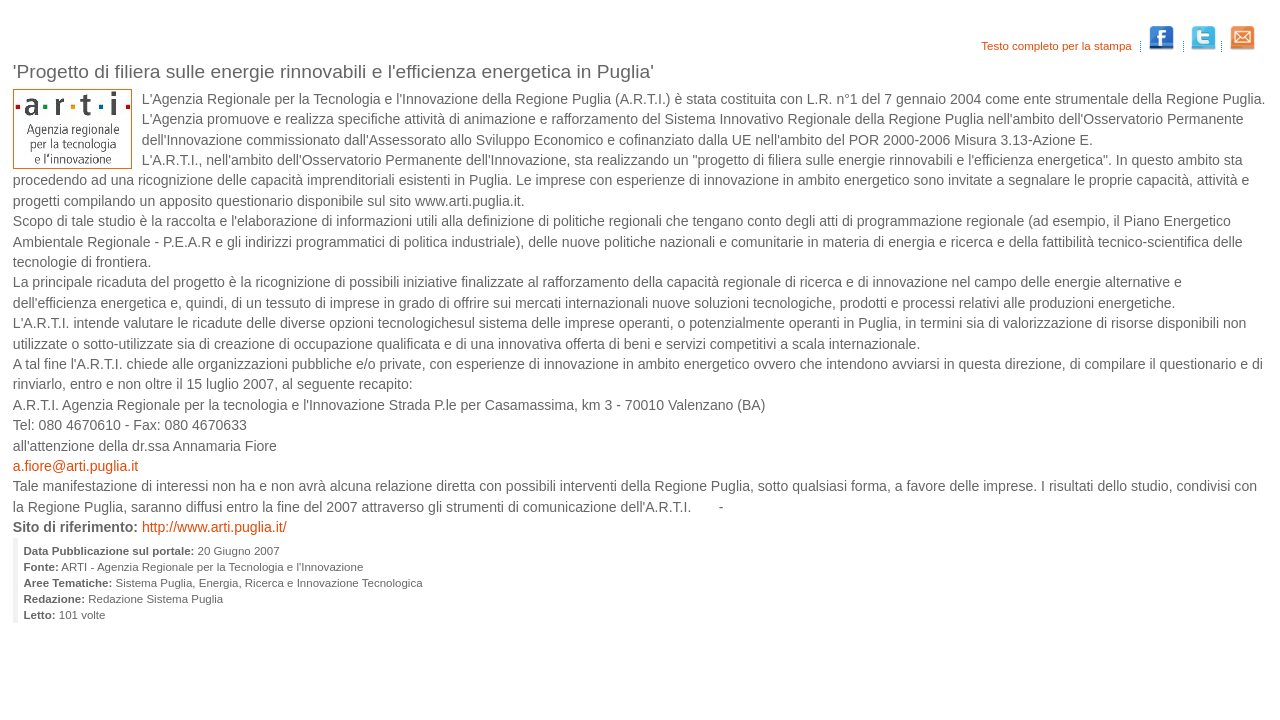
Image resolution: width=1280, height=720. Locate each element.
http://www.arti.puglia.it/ (214, 527)
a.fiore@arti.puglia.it (75, 466)
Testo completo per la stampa (1058, 46)
